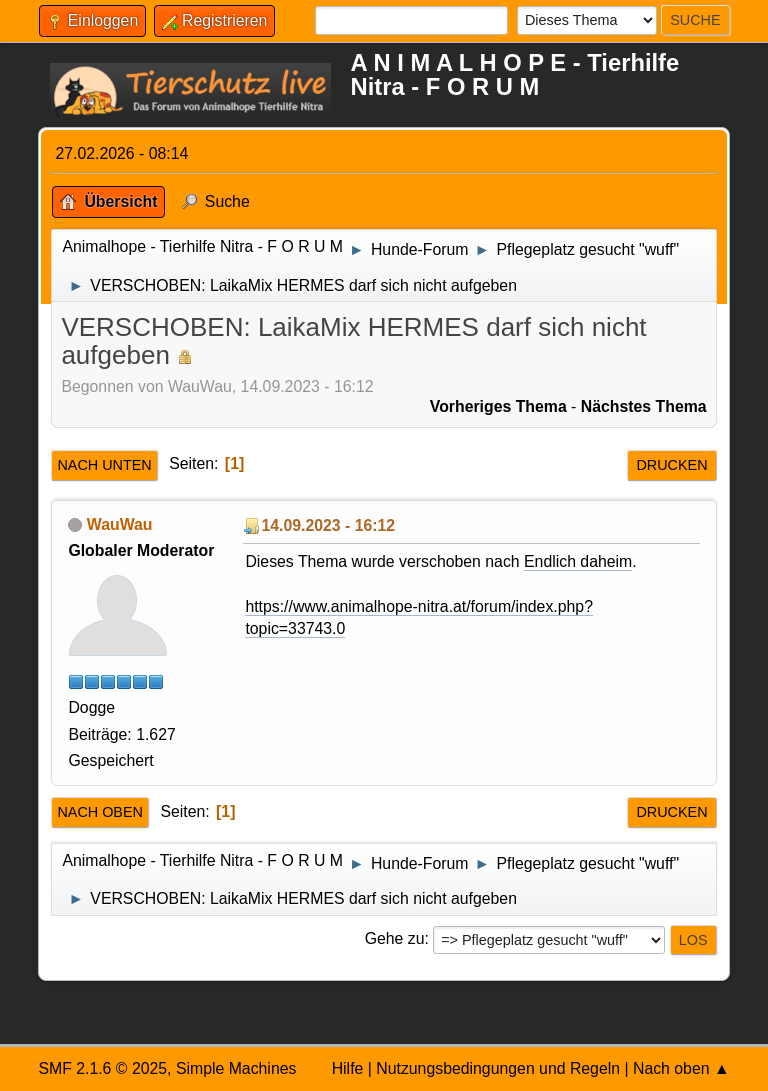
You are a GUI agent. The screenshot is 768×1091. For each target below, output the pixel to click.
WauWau (120, 524)
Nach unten (104, 465)
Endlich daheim (578, 561)
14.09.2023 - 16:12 (328, 525)
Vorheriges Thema (498, 406)
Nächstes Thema (644, 406)
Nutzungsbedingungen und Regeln (498, 1068)
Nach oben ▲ (681, 1068)
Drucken (671, 465)
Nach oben (100, 812)
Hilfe (348, 1068)
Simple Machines (236, 1068)
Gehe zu (395, 938)
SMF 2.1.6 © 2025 (102, 1068)
